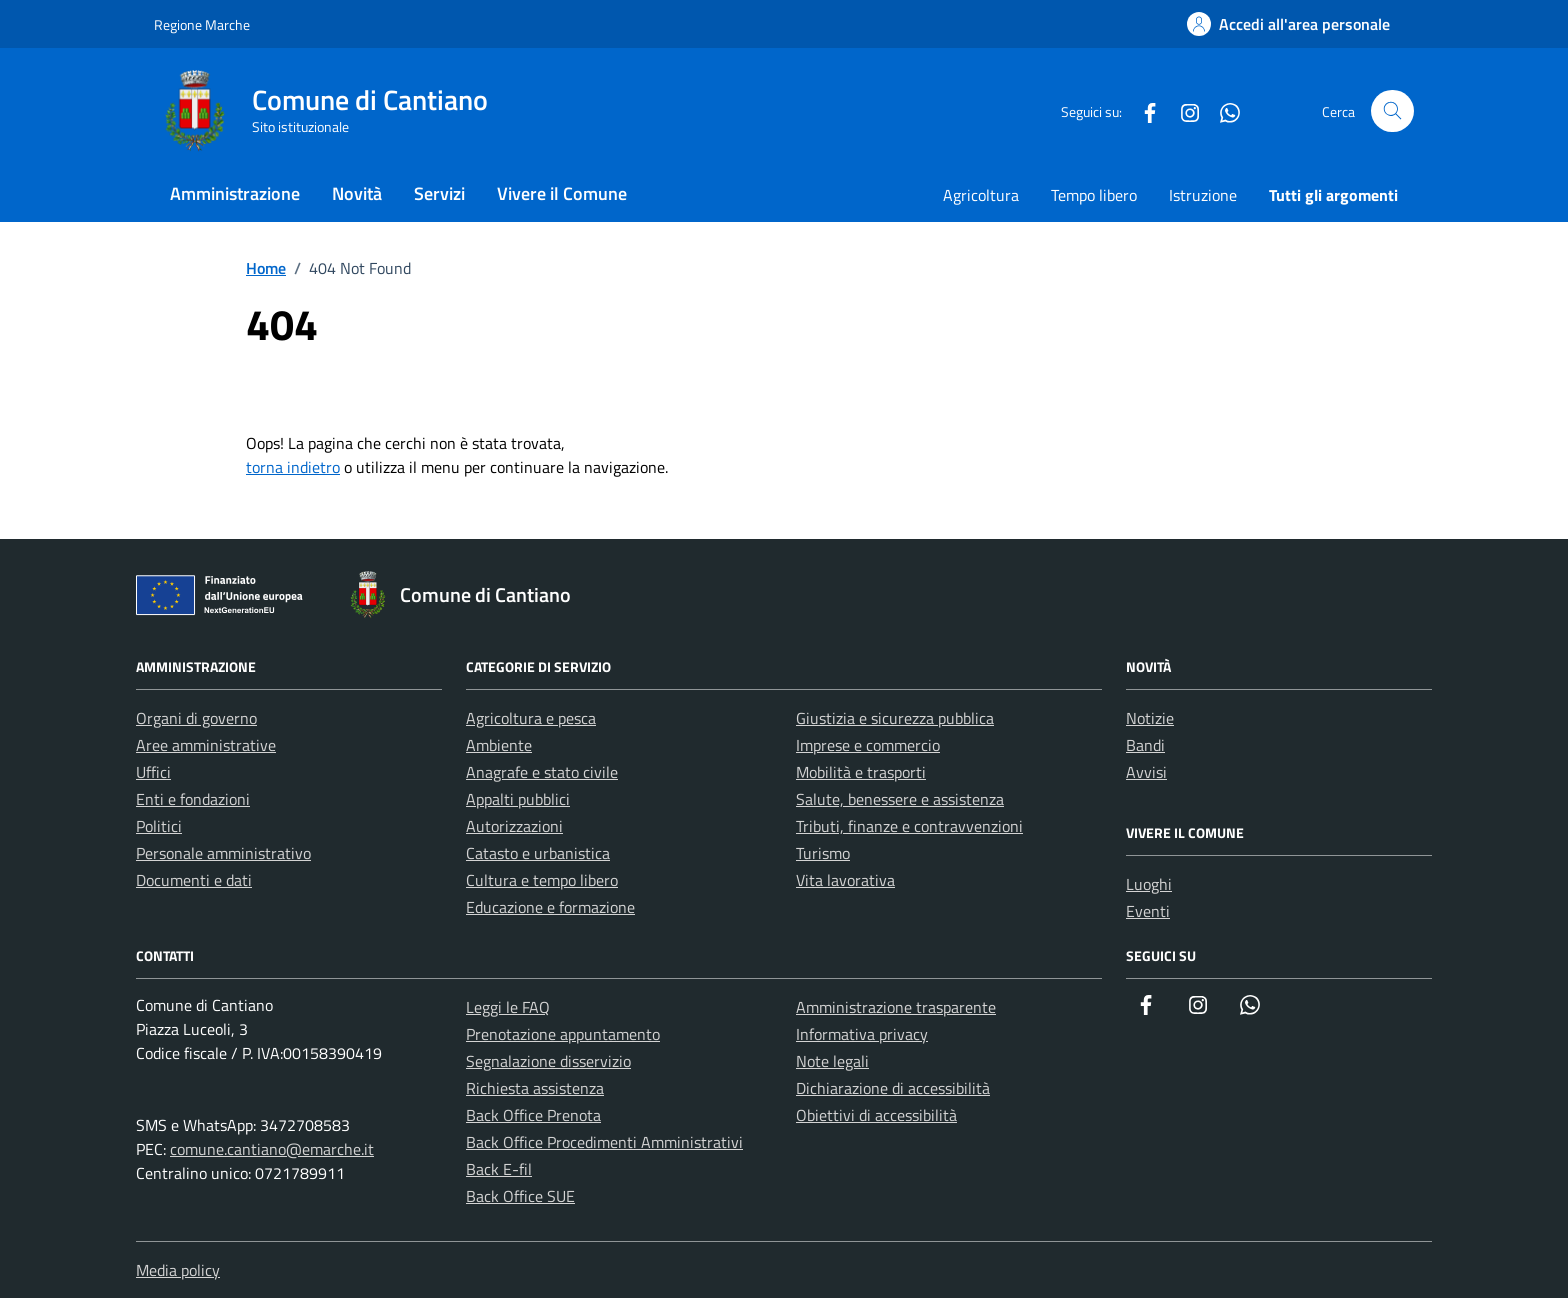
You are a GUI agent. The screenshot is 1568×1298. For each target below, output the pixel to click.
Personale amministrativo (223, 853)
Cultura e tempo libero (542, 880)
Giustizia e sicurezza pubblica (895, 718)
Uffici (153, 772)
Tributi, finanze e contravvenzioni (909, 826)
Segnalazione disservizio (548, 1061)
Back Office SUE (520, 1196)
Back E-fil (499, 1169)
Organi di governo (196, 718)
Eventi (1148, 911)
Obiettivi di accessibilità (876, 1115)
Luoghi (1149, 884)
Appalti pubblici (518, 799)
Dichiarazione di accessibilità (893, 1088)
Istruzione (1203, 195)
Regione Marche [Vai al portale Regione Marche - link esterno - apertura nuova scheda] (202, 24)
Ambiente (499, 745)
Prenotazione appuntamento (563, 1034)
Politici (159, 826)
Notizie (1150, 718)
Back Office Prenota (533, 1115)
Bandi (1145, 745)
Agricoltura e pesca (531, 718)
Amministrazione (235, 193)
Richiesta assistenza (535, 1088)
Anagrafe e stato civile (542, 772)
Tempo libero (1094, 195)
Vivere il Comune (562, 193)
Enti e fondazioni (193, 799)
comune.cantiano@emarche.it (272, 1149)
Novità (357, 193)
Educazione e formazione (550, 907)
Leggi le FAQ (508, 1007)
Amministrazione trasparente (896, 1007)
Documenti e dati (194, 880)
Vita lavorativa (845, 880)
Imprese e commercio (868, 745)
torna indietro (293, 467)
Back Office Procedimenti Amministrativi (604, 1142)
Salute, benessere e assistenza (900, 799)
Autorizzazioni (514, 826)
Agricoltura (981, 195)
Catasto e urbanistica (538, 853)
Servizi (439, 193)
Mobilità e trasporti (861, 772)
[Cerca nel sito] (1392, 111)
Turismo (823, 853)
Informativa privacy (862, 1034)
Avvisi (1146, 772)
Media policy (178, 1270)
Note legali (832, 1061)
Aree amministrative (206, 745)
